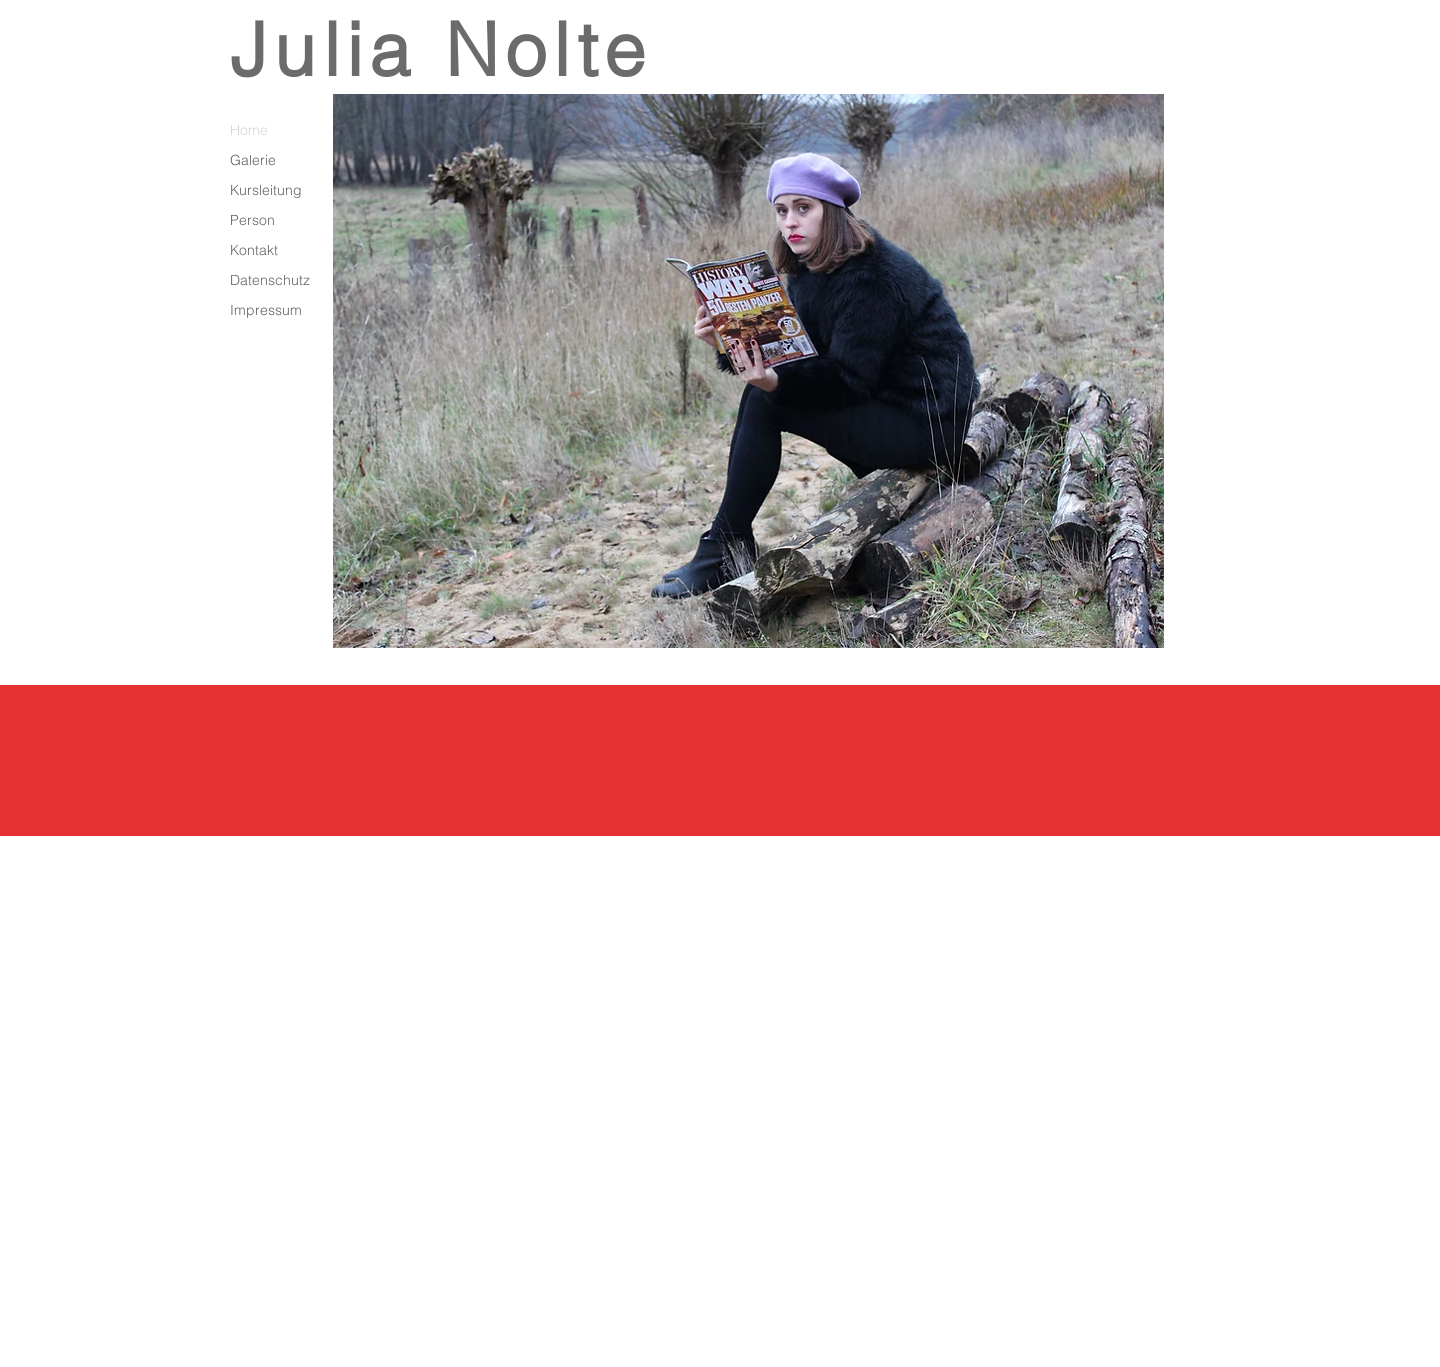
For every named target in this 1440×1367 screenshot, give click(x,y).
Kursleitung (266, 190)
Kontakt (254, 250)
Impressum (266, 310)
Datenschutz (270, 280)
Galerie (253, 160)
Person (252, 220)
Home (249, 130)
